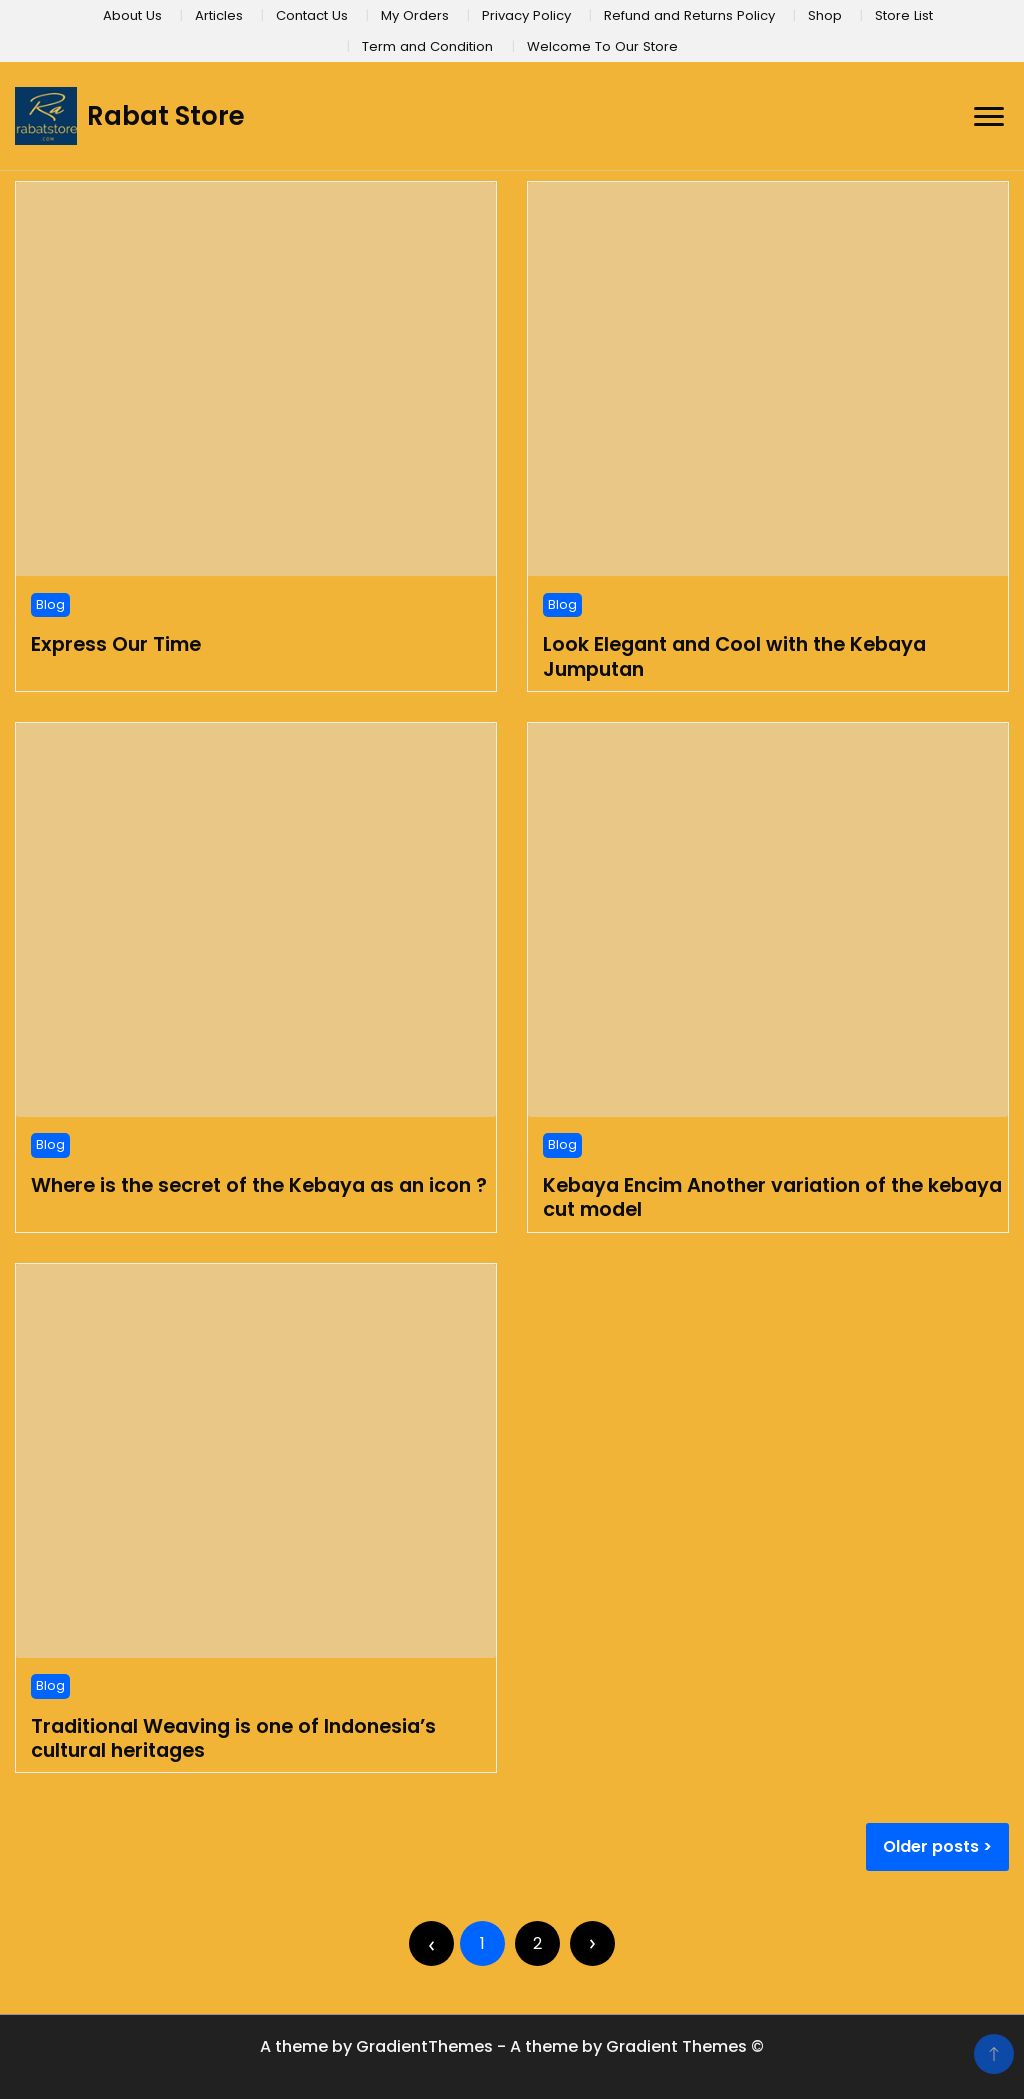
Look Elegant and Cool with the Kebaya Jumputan (734, 656)
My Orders (415, 15)
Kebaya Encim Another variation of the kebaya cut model (772, 1197)
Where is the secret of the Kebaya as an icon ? (259, 1185)
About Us (132, 15)
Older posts (931, 1846)
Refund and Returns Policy (689, 15)
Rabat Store (166, 116)
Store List (904, 15)
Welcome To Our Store (602, 46)
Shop (825, 15)
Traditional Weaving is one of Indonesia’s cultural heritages (233, 1738)
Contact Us (312, 15)
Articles (219, 15)
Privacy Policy (526, 15)
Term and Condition (427, 46)
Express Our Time (116, 644)
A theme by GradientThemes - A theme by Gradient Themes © (512, 2046)
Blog (50, 604)
